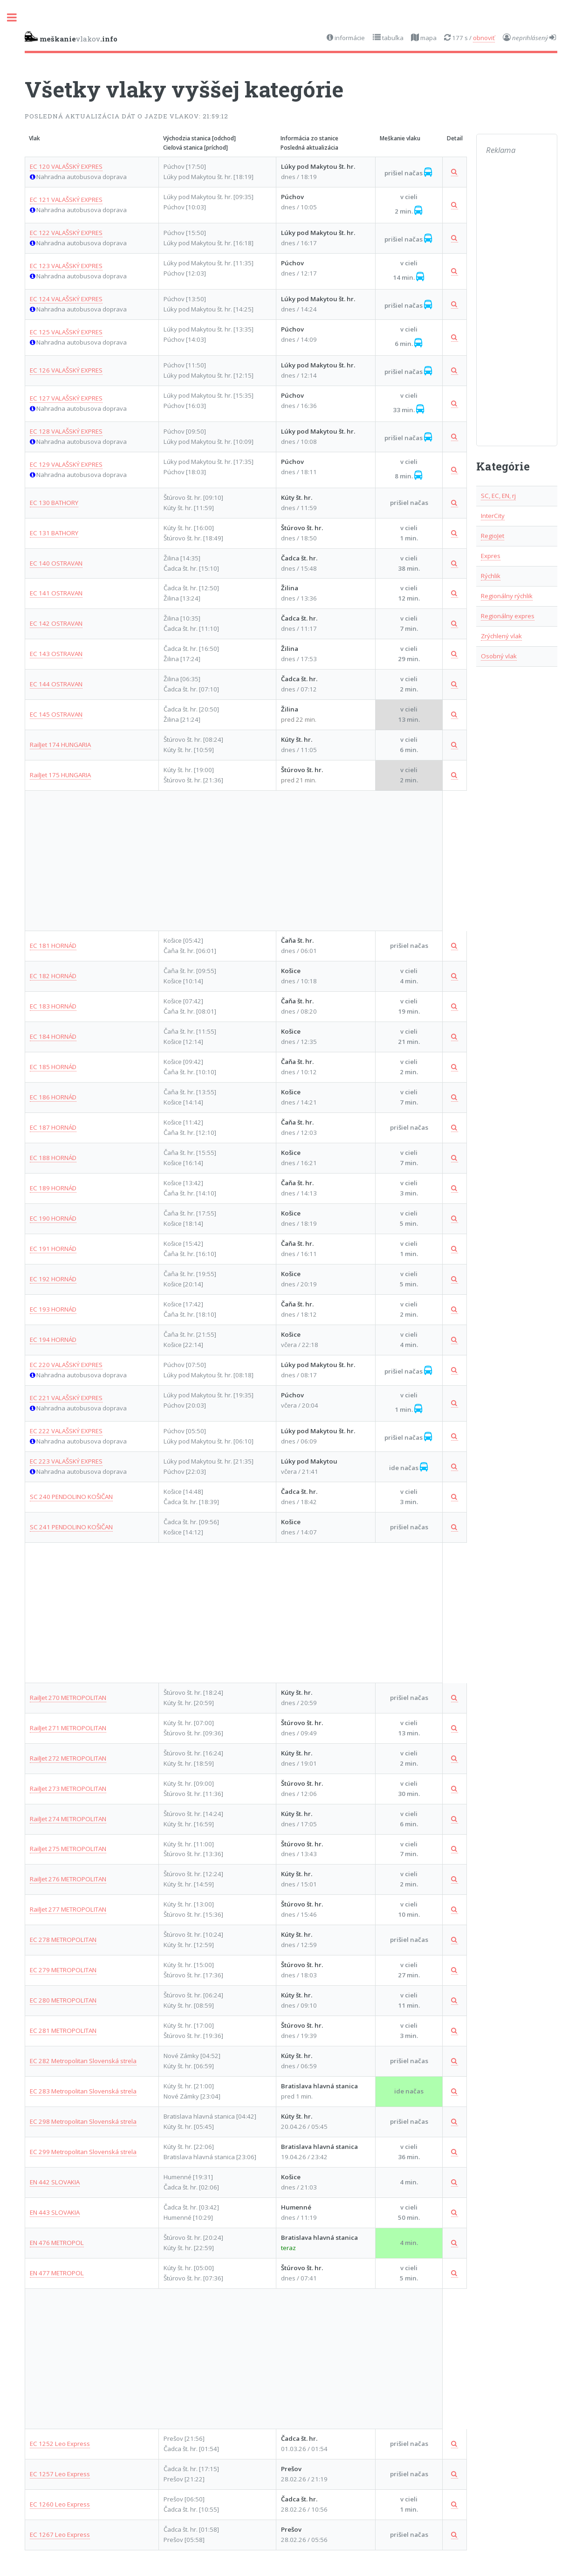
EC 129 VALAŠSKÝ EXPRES (66, 464)
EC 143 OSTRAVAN (56, 653)
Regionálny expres (507, 616)
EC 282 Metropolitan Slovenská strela (83, 2061)
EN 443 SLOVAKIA (55, 2212)
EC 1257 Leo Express (60, 2474)
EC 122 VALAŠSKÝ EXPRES (66, 232)
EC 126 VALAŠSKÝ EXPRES (66, 370)
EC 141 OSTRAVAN (56, 593)
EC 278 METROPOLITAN (63, 1939)
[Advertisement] (234, 860)
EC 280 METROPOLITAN (63, 2000)
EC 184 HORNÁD (53, 1036)
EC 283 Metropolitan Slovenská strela (83, 2091)
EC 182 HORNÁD (53, 976)
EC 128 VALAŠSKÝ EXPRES (66, 431)
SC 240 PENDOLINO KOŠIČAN (71, 1496)
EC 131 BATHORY (54, 533)
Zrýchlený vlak (501, 636)
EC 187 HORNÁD (53, 1127)
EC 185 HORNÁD (53, 1067)
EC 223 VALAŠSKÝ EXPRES (66, 1461)
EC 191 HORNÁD (53, 1248)
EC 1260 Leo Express (60, 2504)
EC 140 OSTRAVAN (56, 563)
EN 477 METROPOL (57, 2273)
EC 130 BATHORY (54, 502)
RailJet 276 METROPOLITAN (68, 1879)
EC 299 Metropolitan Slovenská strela (83, 2152)
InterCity (493, 515)
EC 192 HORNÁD (53, 1279)
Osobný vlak (499, 656)
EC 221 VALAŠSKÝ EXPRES (66, 1398)
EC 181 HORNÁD (53, 945)
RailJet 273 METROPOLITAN (68, 1788)
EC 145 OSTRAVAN (56, 714)
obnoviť (484, 38)
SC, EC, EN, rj (498, 495)
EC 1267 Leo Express (60, 2534)
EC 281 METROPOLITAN (63, 2030)
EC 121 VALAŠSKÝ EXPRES (66, 199)
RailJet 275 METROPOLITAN (68, 1848)
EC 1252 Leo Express (60, 2443)
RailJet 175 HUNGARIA (60, 775)
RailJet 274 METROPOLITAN (68, 1819)
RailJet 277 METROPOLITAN (68, 1909)
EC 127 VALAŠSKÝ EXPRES (66, 398)
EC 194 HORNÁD (53, 1339)
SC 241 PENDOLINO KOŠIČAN (71, 1527)
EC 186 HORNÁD (53, 1097)
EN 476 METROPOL (57, 2242)
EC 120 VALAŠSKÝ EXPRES (66, 166)
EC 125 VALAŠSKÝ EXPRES (66, 332)
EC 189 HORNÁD (53, 1188)
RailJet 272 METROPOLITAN (68, 1758)
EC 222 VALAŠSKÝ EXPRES (66, 1431)
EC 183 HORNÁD (53, 1006)
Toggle (17, 17)
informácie (349, 38)
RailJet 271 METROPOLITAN (68, 1728)
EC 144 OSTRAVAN (56, 684)
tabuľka (392, 38)
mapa (428, 38)
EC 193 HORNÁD (53, 1309)
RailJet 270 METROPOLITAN (68, 1697)
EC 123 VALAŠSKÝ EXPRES (66, 266)
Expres (490, 556)
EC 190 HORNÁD (53, 1218)
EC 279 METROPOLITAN (63, 1970)
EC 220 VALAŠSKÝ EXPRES (66, 1365)
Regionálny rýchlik (507, 596)
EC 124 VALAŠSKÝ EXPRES (66, 299)
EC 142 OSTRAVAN (56, 623)
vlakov (71, 37)
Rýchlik (490, 576)
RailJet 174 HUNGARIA (60, 744)
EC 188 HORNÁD (53, 1157)
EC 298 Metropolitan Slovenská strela (83, 2121)
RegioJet (492, 536)
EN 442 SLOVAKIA (55, 2182)
